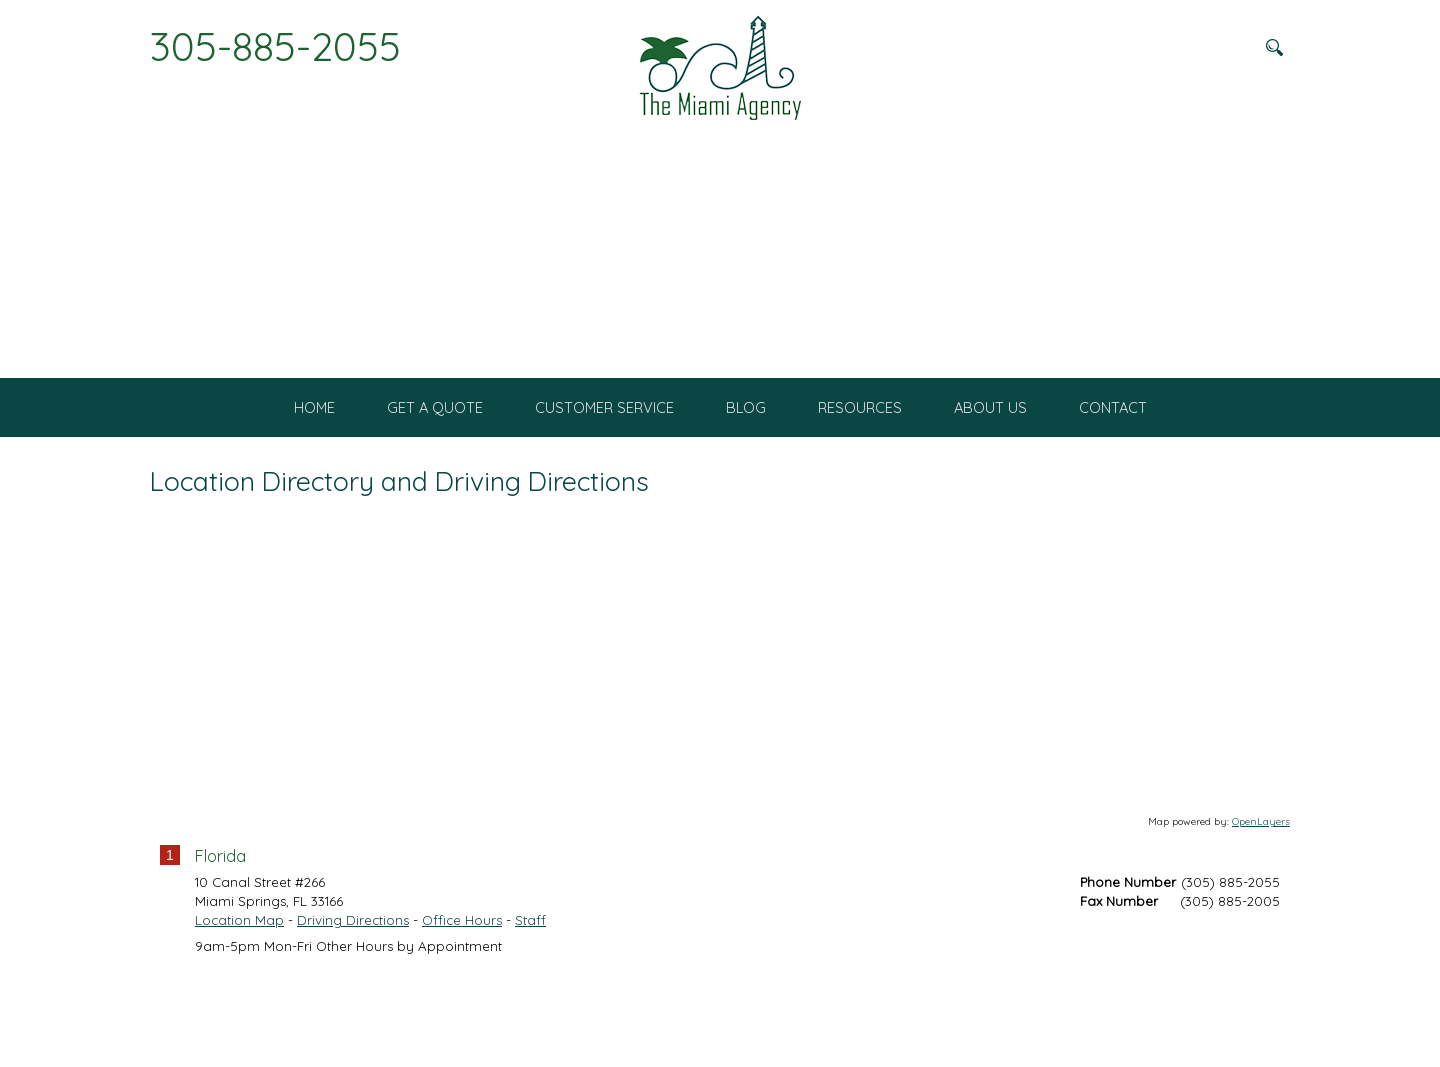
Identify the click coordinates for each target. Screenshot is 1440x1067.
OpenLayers (1261, 904)
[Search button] (1274, 47)
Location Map (239, 1003)
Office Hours (462, 1003)
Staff (530, 1003)
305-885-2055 (275, 46)
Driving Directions (353, 1003)
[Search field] (1155, 47)
